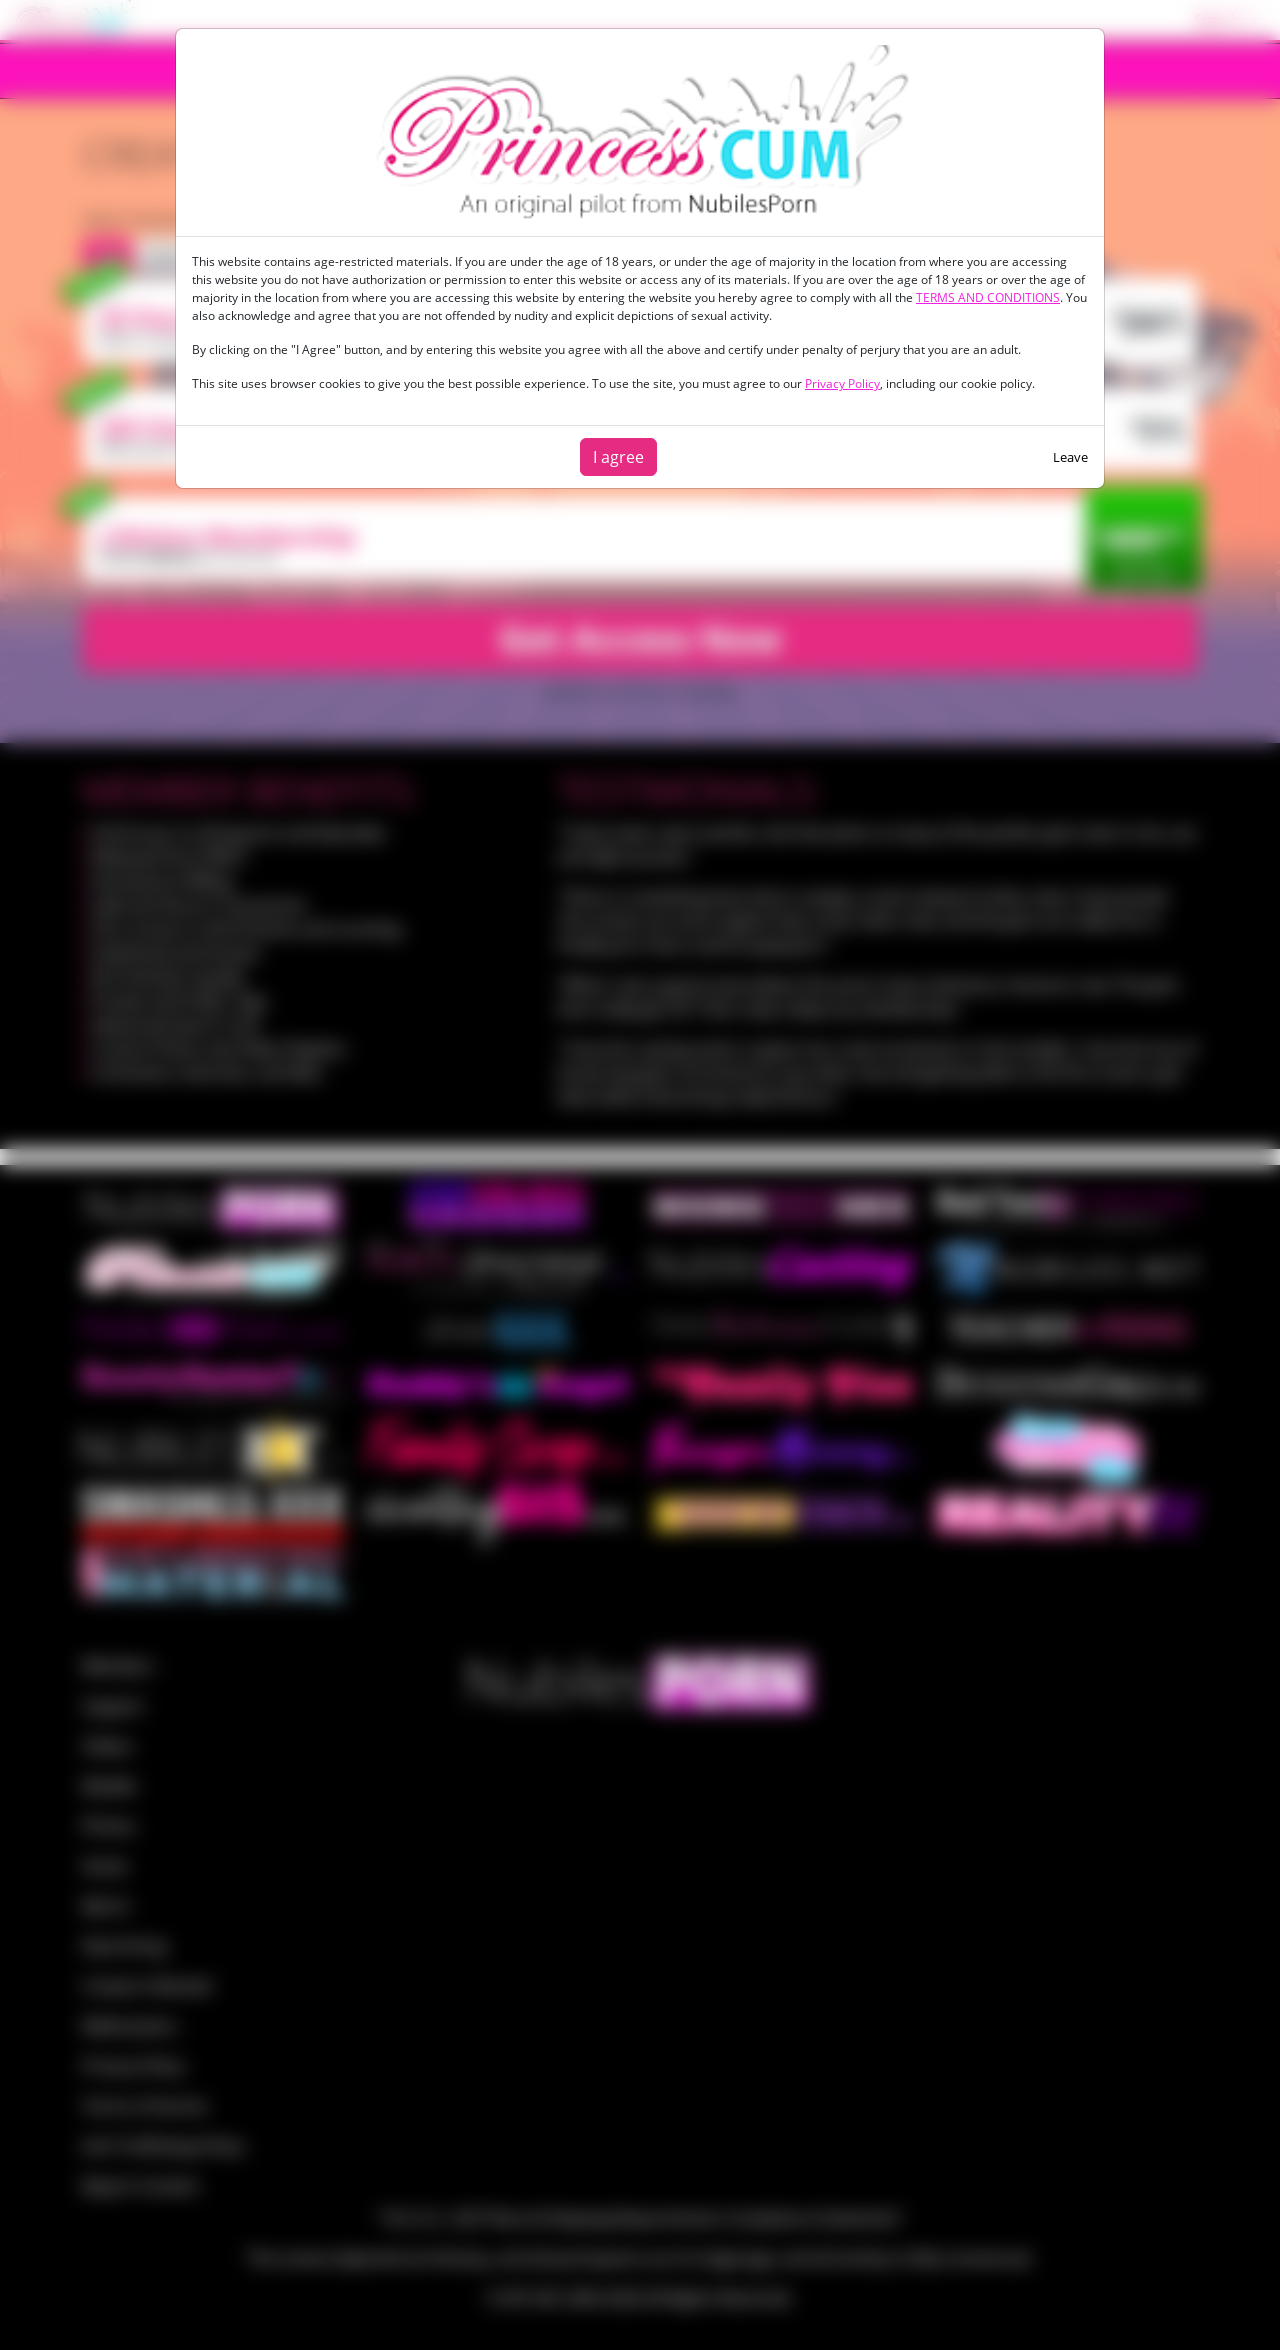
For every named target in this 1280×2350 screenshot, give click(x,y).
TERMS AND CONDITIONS (988, 297)
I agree (618, 457)
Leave (1070, 457)
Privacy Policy (842, 383)
